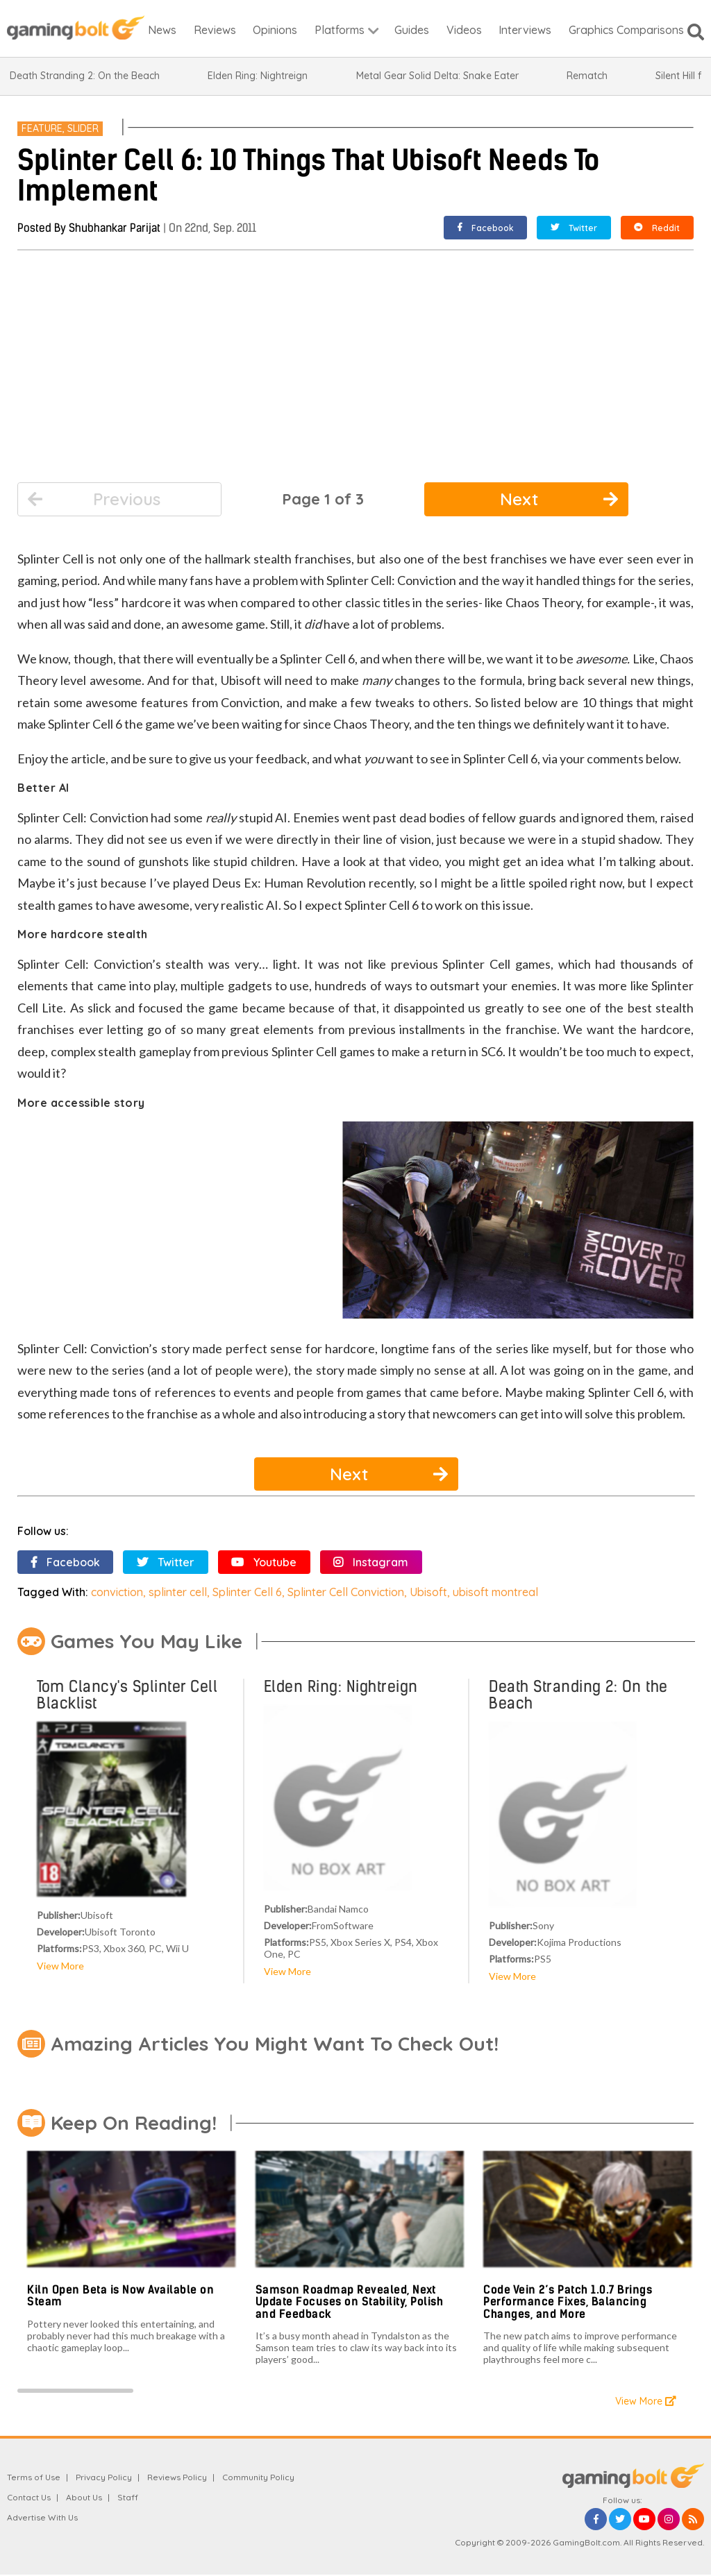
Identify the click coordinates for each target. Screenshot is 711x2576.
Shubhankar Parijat (114, 228)
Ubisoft (428, 1592)
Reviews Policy (177, 2477)
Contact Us (29, 2497)
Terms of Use (33, 2477)
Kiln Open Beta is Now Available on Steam (120, 2296)
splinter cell (178, 1592)
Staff (127, 2497)
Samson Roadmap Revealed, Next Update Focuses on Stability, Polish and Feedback (350, 2302)
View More (60, 1966)
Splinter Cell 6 (247, 1592)
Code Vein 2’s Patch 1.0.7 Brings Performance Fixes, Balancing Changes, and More (567, 2302)
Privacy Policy (104, 2477)
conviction (117, 1592)
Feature (42, 128)
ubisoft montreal (495, 1592)
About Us (84, 2497)
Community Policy (258, 2477)
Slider (83, 128)
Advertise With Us (42, 2517)
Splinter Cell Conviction (345, 1592)
